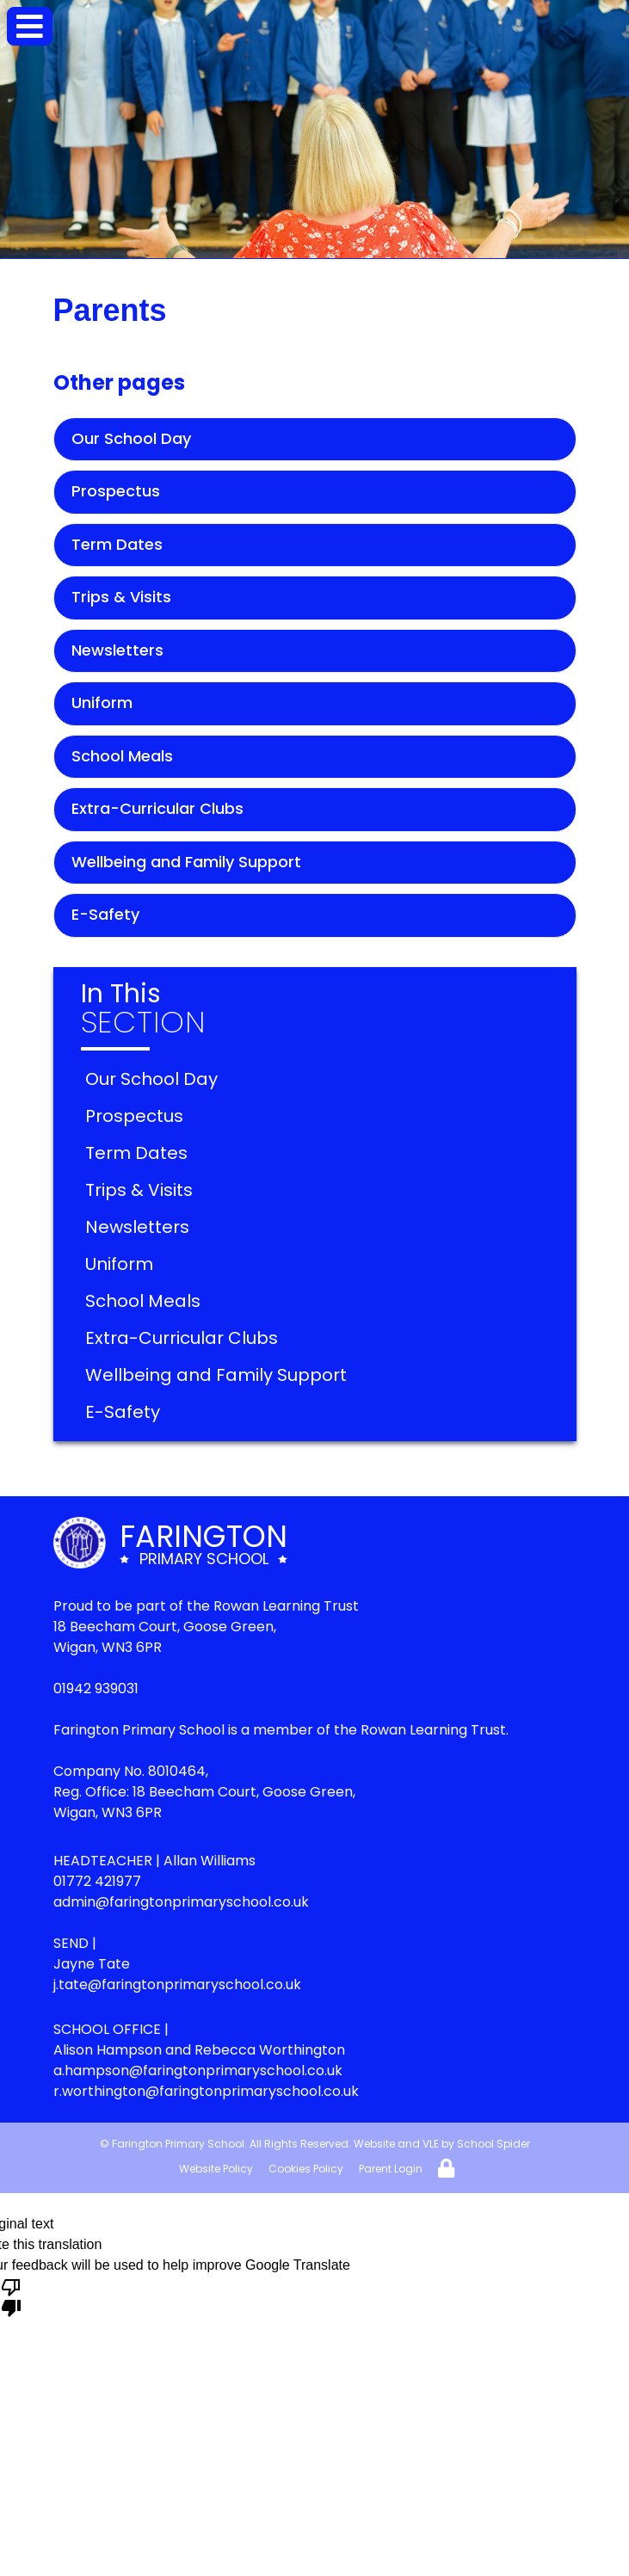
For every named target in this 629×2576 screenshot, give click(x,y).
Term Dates (117, 544)
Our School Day (131, 438)
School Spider (493, 2143)
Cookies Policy (305, 2168)
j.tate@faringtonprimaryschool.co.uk (177, 1984)
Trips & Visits (121, 596)
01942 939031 (96, 1688)
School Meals (122, 756)
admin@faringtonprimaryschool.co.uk (181, 1902)
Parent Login (390, 2168)
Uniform (102, 702)
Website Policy (216, 2168)
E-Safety (105, 914)
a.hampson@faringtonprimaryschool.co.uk (197, 2070)
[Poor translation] (11, 2296)
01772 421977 (97, 1881)
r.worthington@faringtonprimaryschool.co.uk (206, 2091)
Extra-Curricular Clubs (157, 808)
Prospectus (115, 491)
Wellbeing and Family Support (186, 861)
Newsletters (117, 650)
